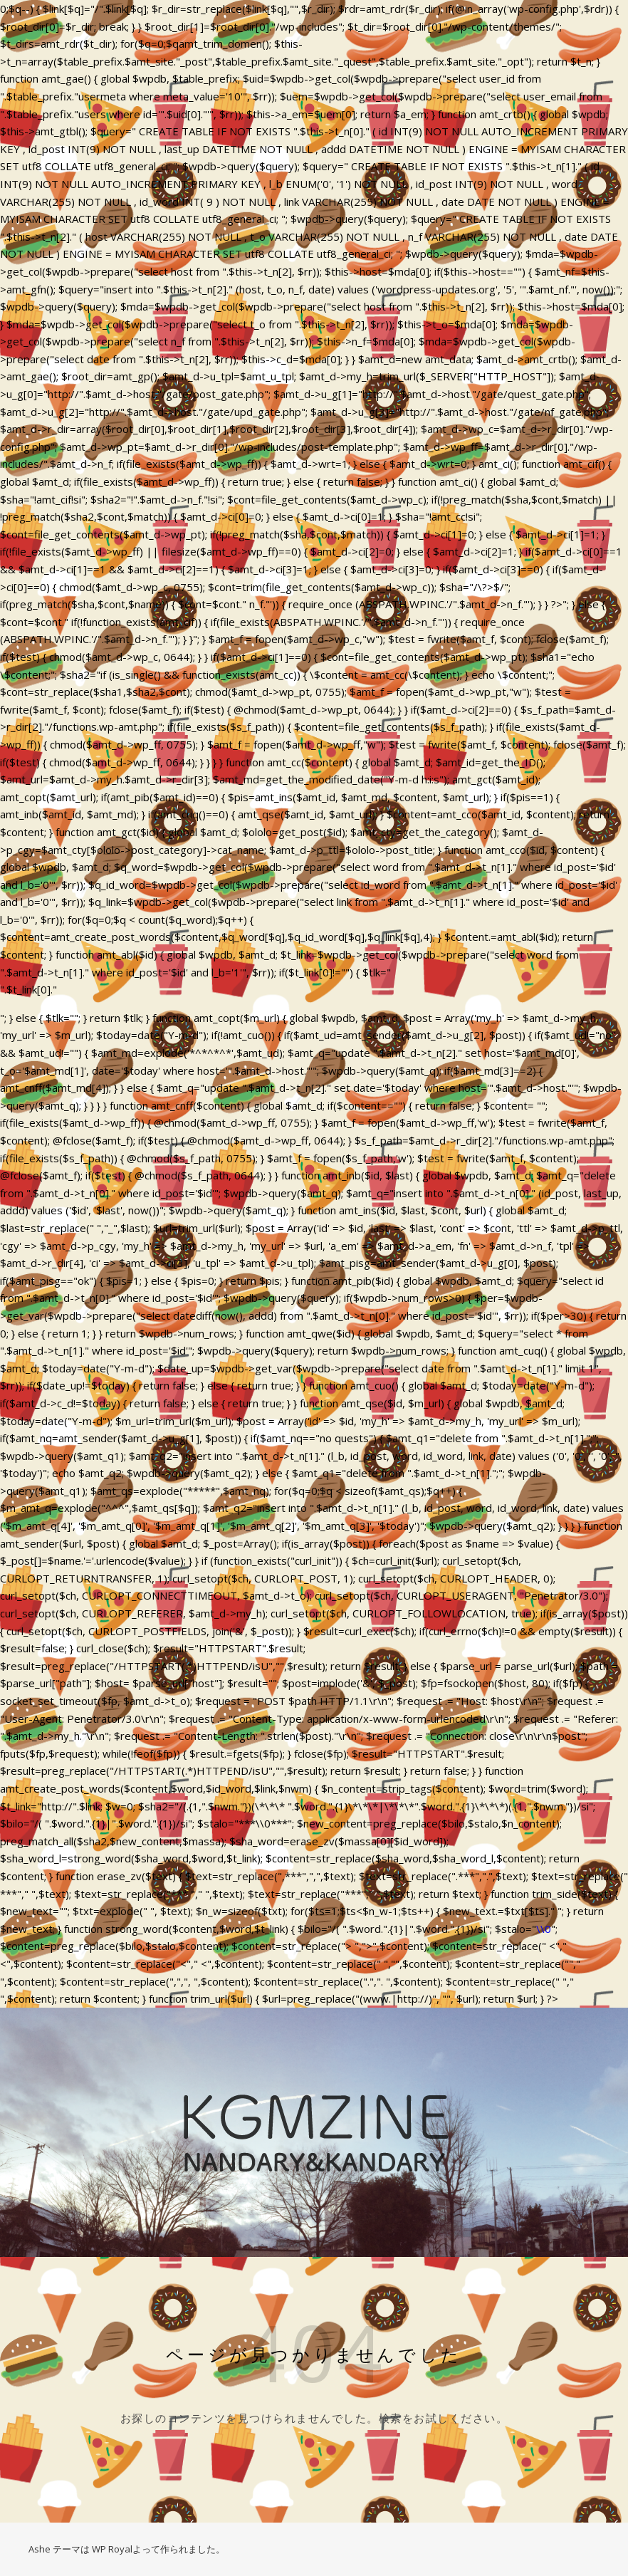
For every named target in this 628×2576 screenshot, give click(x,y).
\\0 (543, 1928)
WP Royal (112, 2549)
